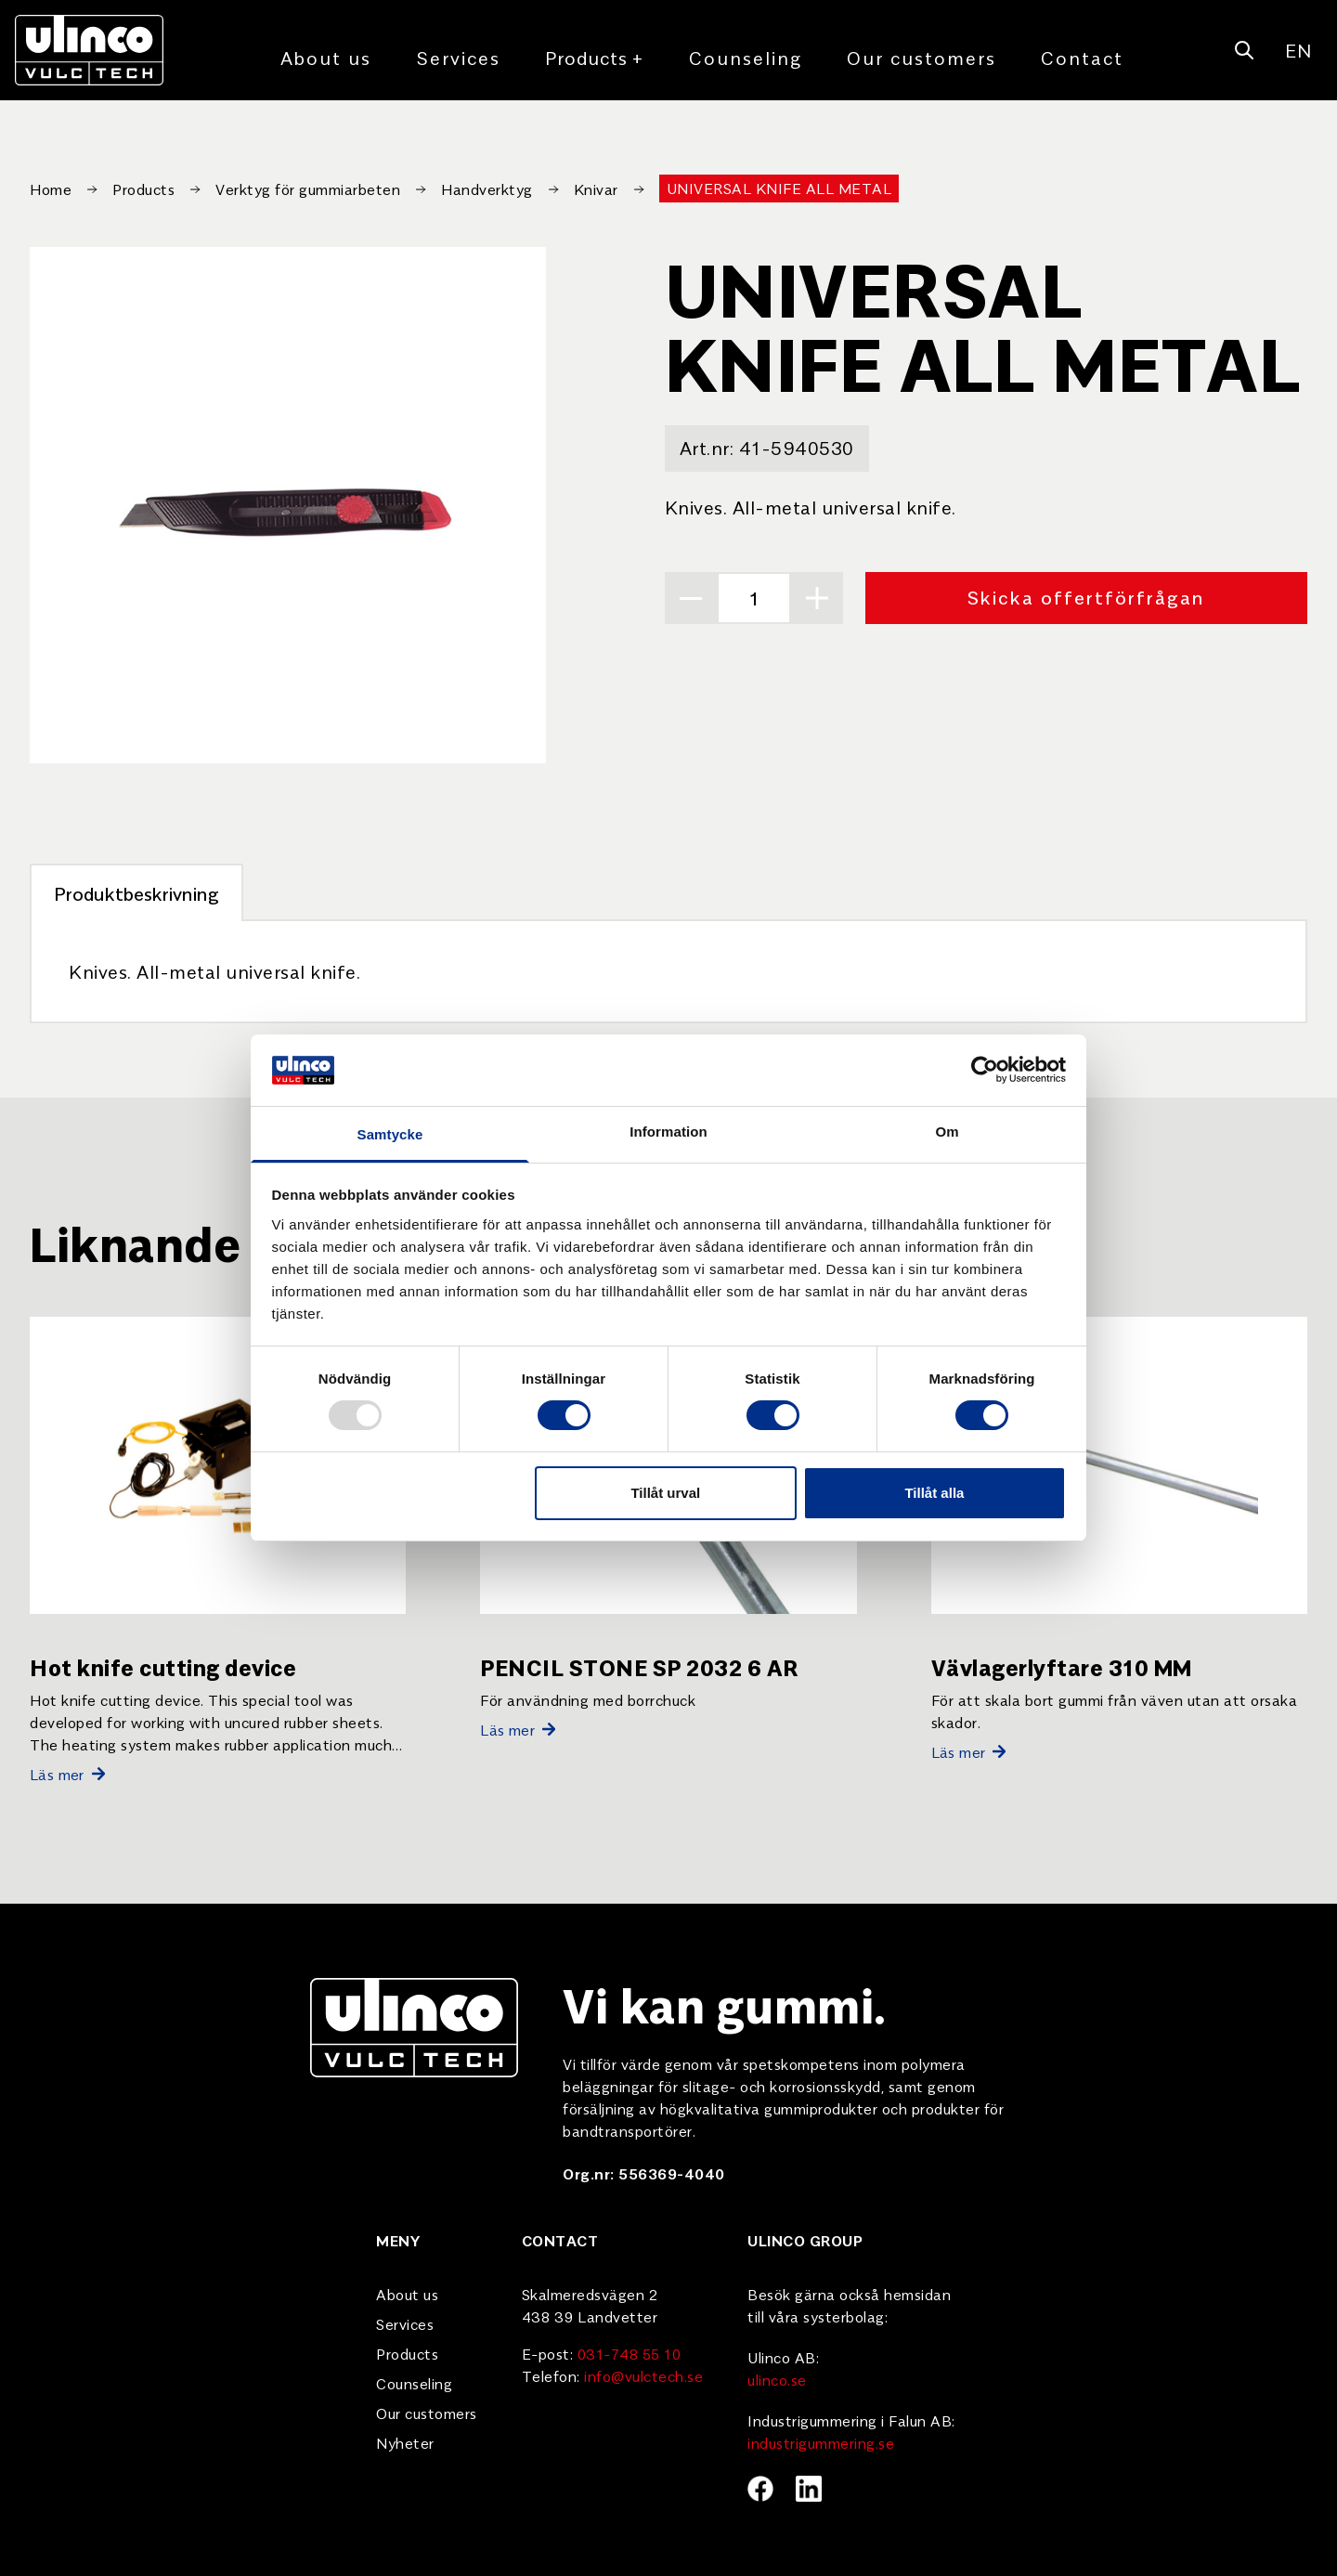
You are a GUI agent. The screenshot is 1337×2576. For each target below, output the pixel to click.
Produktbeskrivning (136, 892)
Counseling (745, 57)
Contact (1082, 57)
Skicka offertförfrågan (1086, 596)
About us (325, 57)
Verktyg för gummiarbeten (307, 188)
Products (594, 58)
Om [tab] (946, 1131)
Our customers (921, 57)
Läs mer (67, 1773)
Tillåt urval (665, 1493)
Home (50, 188)
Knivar (596, 188)
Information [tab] (668, 1131)
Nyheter (405, 2442)
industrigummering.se (820, 2442)
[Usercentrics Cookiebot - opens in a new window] (984, 1070)
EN (1298, 49)
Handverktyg (487, 188)
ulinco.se (777, 2379)
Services (458, 57)
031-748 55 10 (629, 2353)
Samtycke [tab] (390, 1134)
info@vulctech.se (643, 2375)
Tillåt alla (934, 1493)
